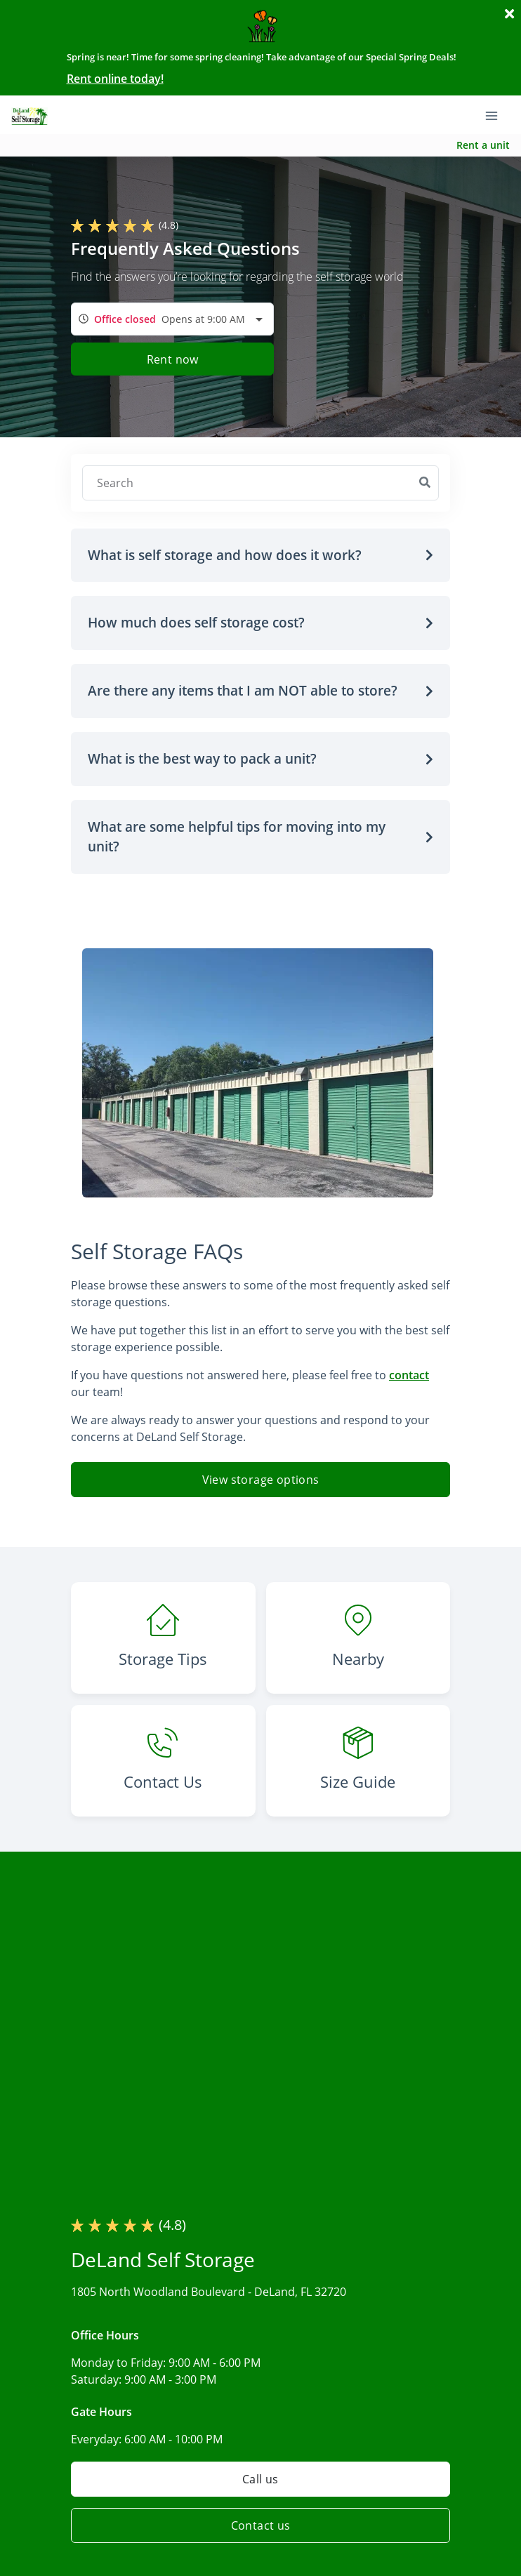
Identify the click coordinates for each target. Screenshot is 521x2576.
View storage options (260, 1479)
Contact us (261, 2525)
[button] (260, 556)
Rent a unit (483, 145)
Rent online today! (115, 78)
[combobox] (172, 319)
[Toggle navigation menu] (497, 114)
